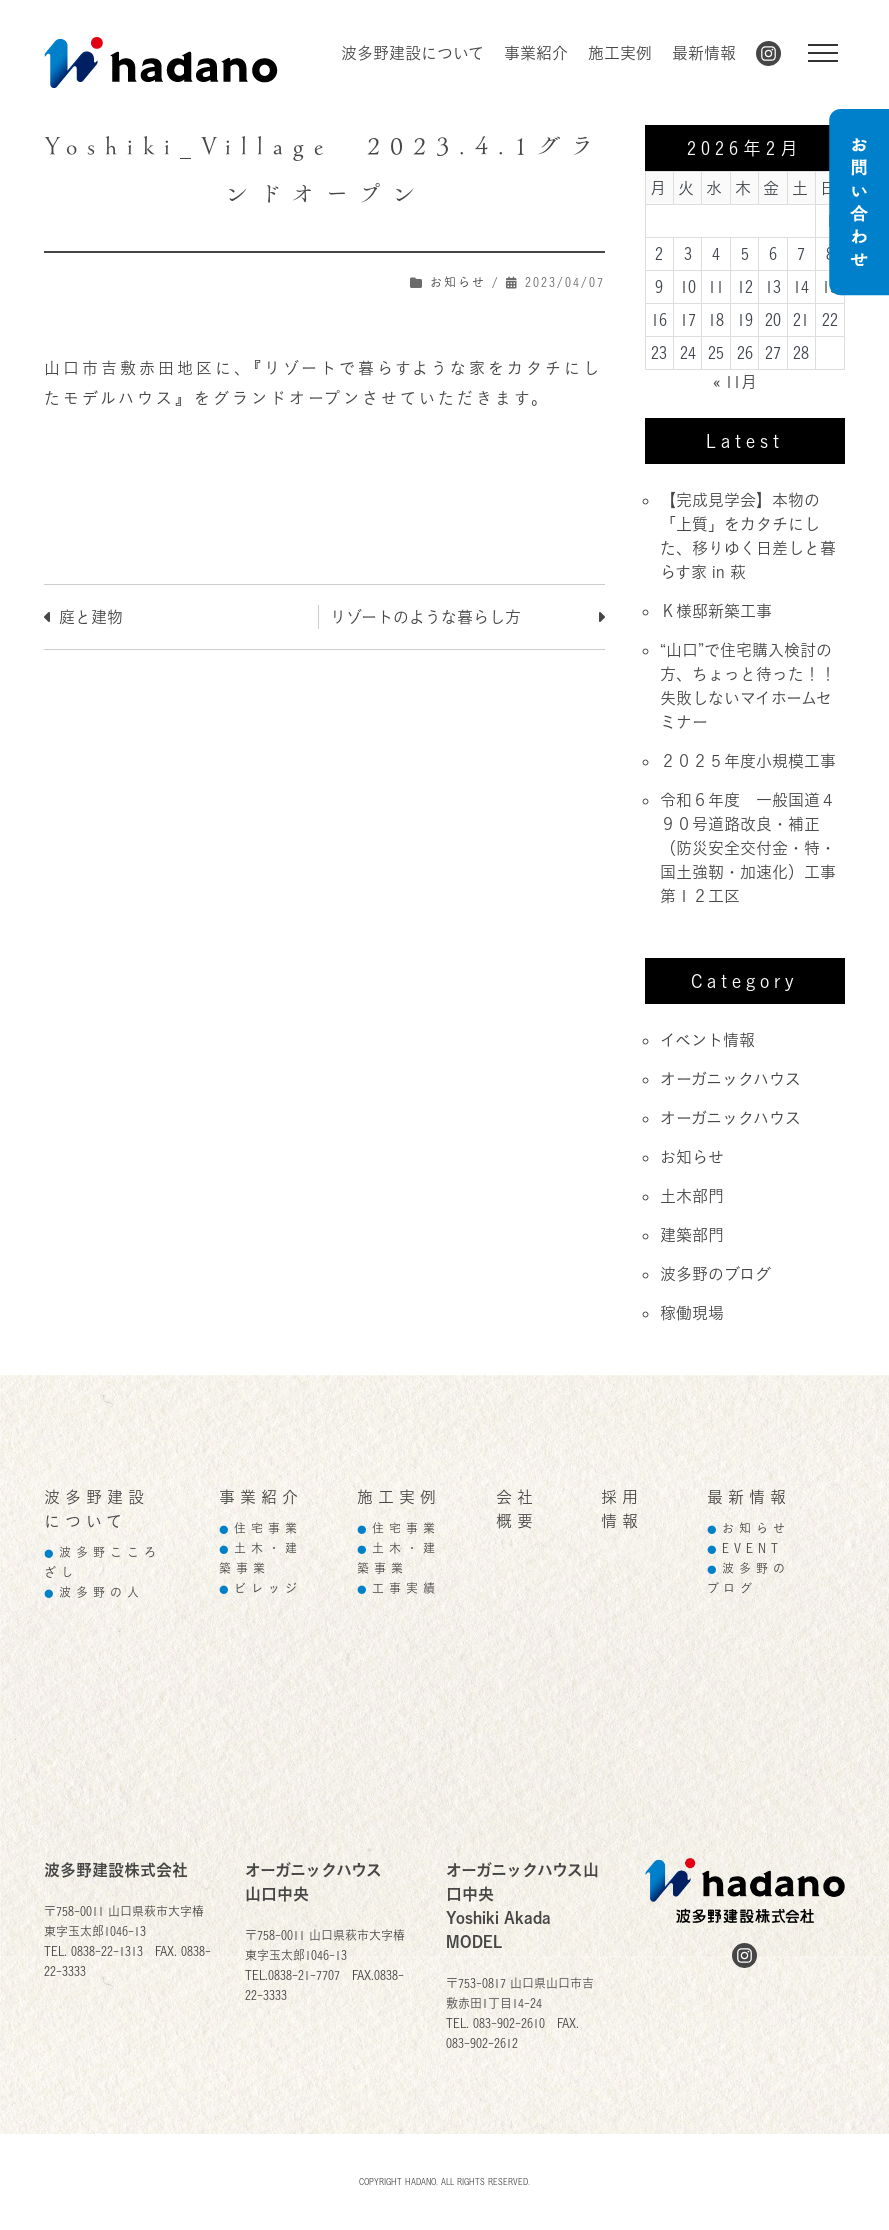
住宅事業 (260, 1528)
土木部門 (692, 1196)
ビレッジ (260, 1588)
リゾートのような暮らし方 (425, 617)
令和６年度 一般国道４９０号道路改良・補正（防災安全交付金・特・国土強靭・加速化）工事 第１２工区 (756, 848)
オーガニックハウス (730, 1079)
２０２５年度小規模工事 (748, 761)
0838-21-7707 (304, 1975)
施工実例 (620, 53)
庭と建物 (91, 617)
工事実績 (398, 1588)
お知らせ (458, 282)
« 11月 (735, 382)
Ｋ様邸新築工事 (716, 611)
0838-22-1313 (107, 1951)
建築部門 (692, 1235)
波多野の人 (94, 1592)
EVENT (745, 1548)
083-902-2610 (509, 2023)
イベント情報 (707, 1040)
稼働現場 (692, 1313)
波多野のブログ (715, 1274)
